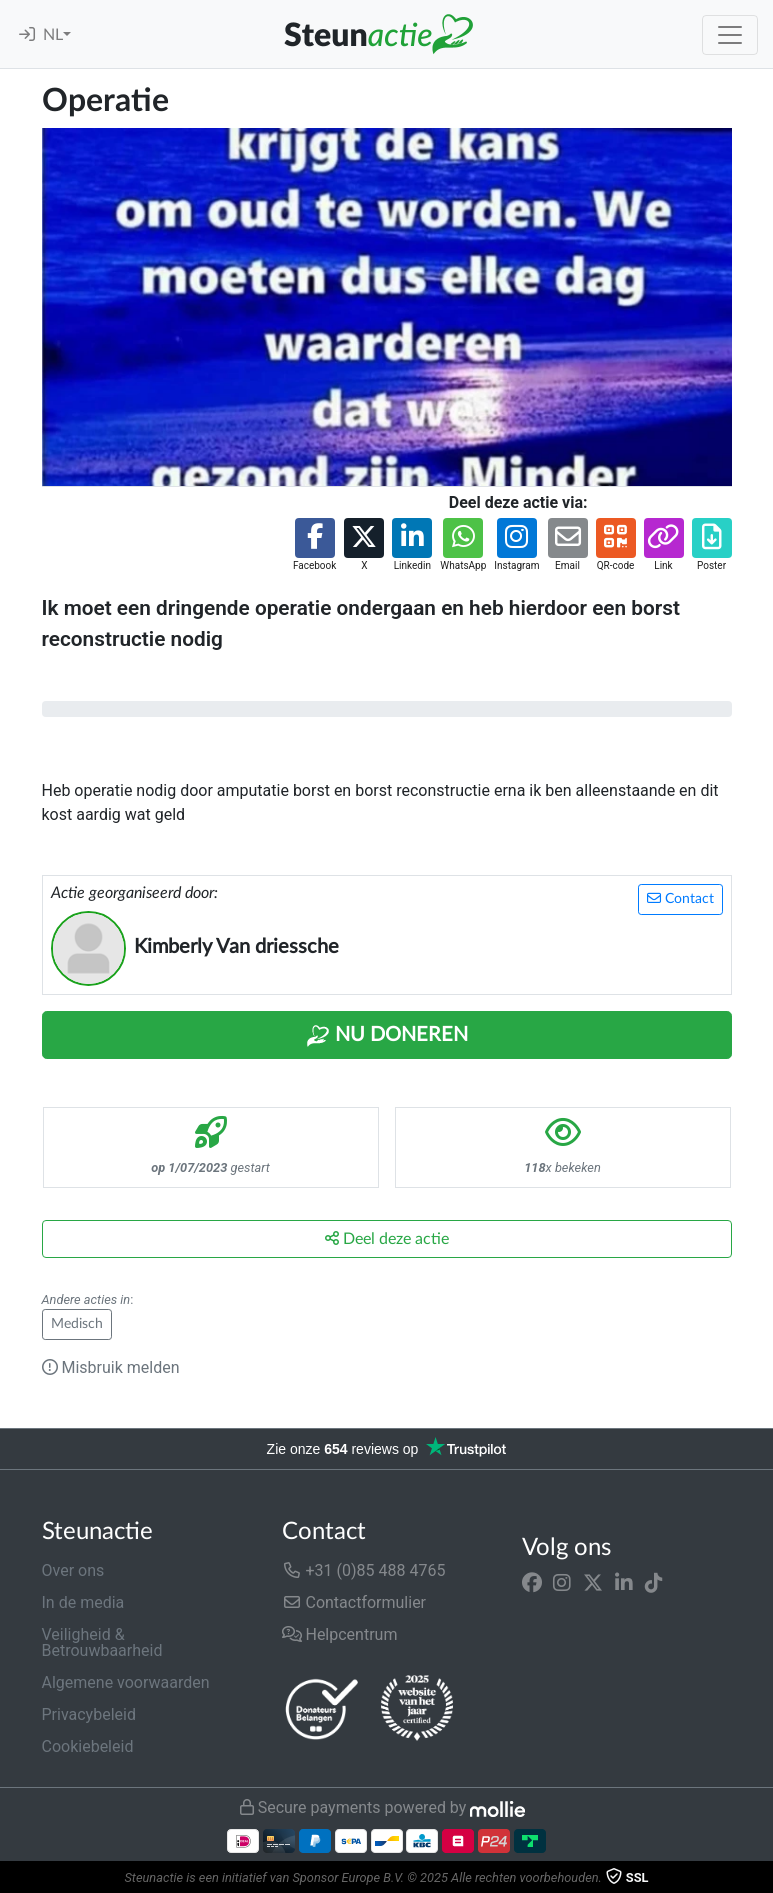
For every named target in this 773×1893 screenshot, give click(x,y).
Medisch (77, 1324)
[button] (314, 545)
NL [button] (53, 35)
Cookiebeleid (88, 1746)
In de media (83, 1602)
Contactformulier (354, 1602)
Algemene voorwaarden (126, 1682)
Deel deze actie (387, 1238)
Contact (680, 898)
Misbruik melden (111, 1367)
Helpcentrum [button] (340, 1634)
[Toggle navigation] (730, 35)
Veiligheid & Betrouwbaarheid (102, 1642)
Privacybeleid (89, 1714)
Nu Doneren (387, 1036)
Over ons (73, 1570)
